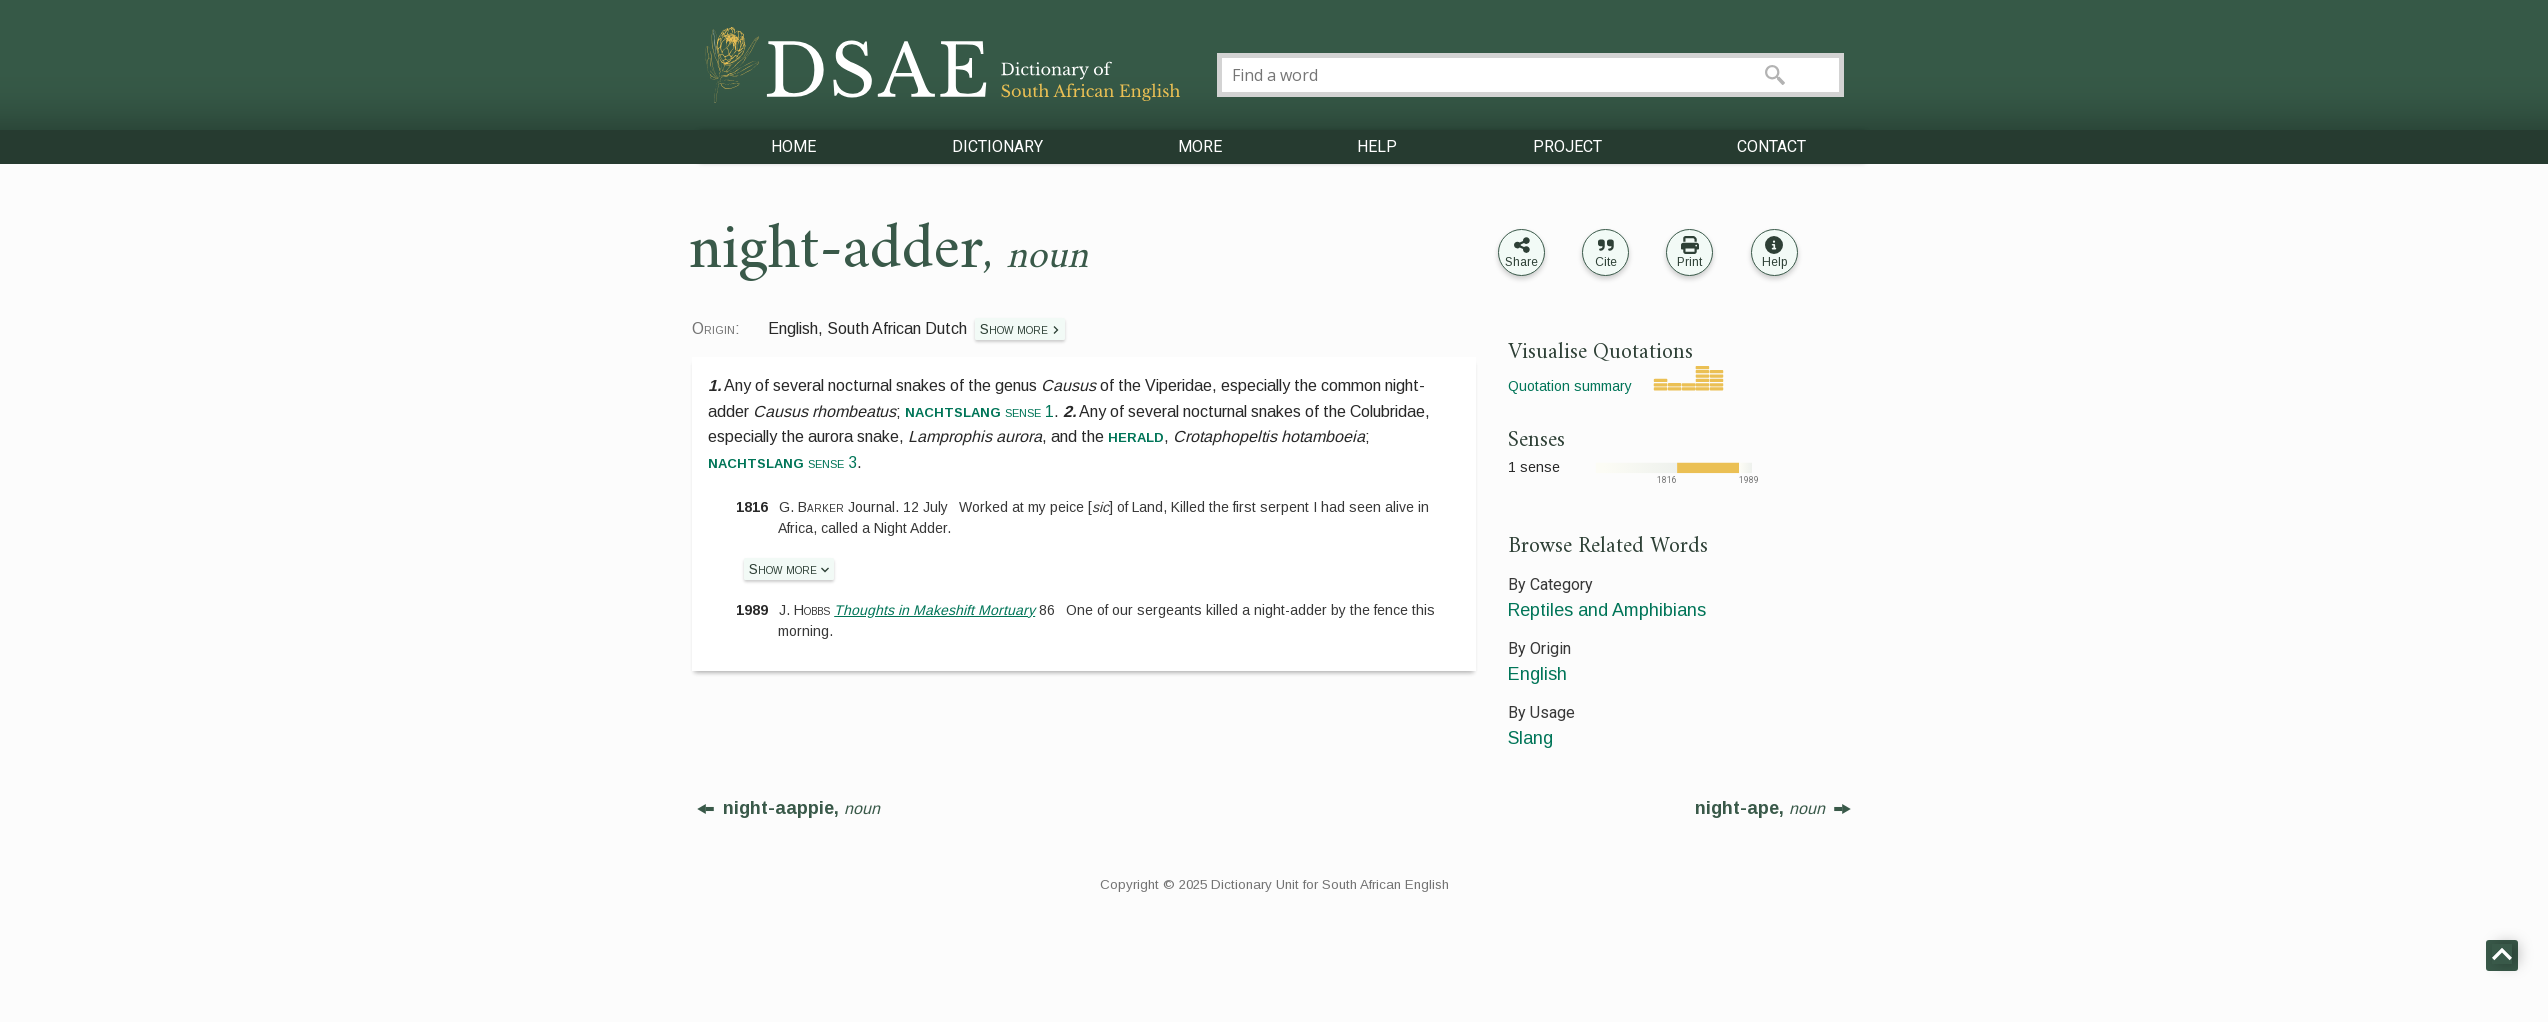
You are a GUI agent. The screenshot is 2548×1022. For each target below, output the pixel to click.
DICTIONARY (997, 146)
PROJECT (1567, 146)
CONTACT (1771, 146)
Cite (1606, 262)
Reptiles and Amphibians (1607, 610)
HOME (793, 146)
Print (1689, 262)
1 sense (1534, 467)
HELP (1377, 146)
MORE (1200, 146)
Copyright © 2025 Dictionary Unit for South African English (1274, 884)
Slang (1530, 738)
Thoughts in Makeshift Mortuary (934, 610)
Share (1521, 262)
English (1537, 674)
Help (1774, 262)
